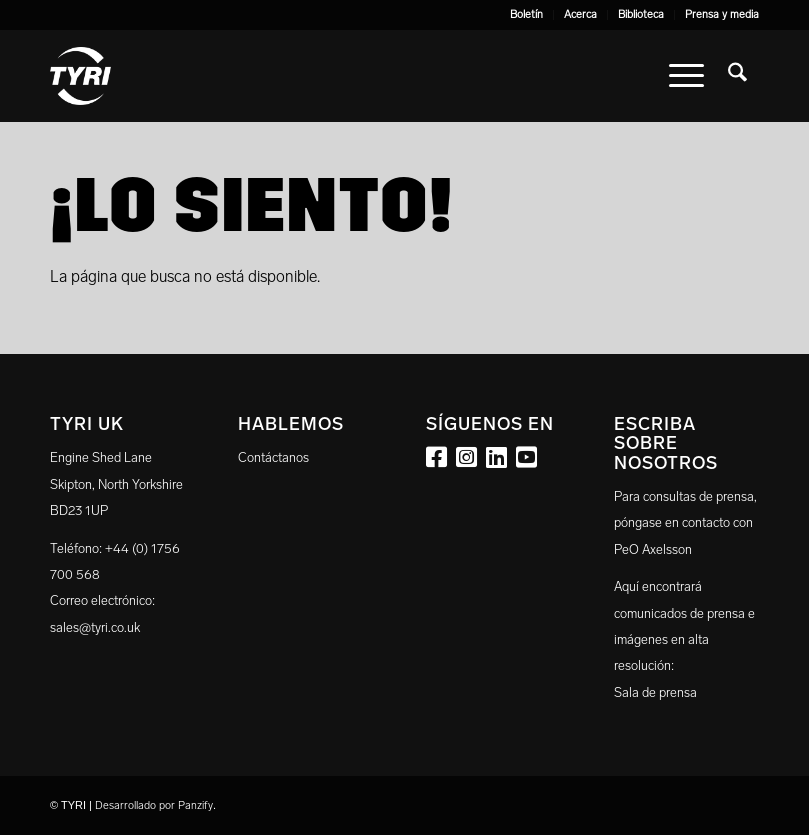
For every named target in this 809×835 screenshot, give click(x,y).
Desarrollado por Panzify (154, 805)
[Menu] (686, 76)
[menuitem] (527, 15)
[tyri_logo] (80, 76)
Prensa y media (722, 14)
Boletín (526, 14)
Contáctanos (273, 457)
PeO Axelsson (653, 549)
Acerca (580, 14)
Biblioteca (641, 14)
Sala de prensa (655, 692)
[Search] (737, 76)
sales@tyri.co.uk (95, 627)
